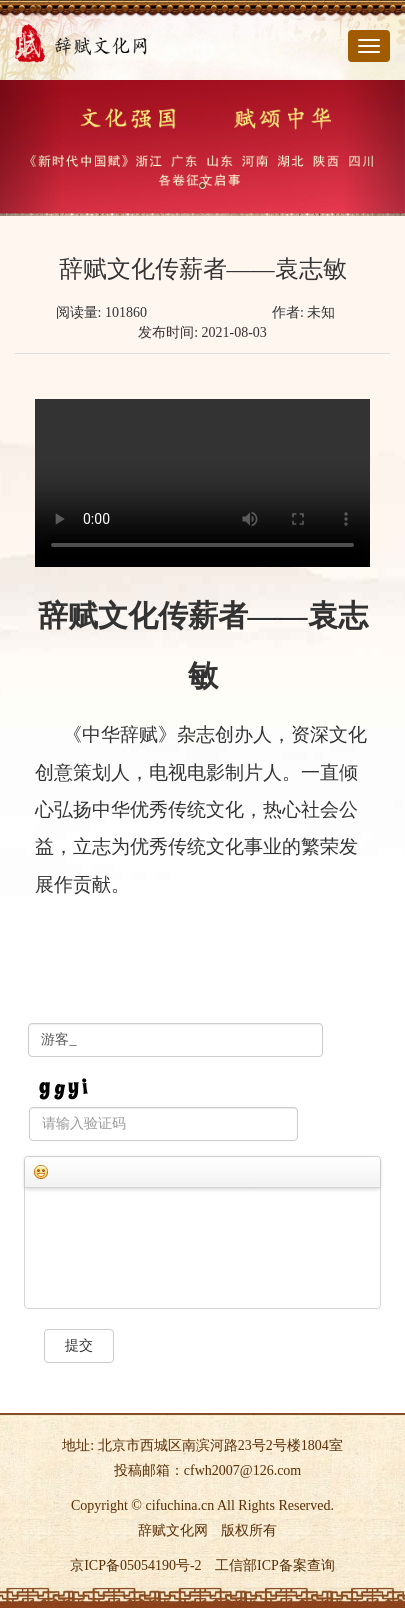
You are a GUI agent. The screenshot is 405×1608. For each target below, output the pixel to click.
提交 (79, 1345)
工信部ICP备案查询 (275, 1565)
